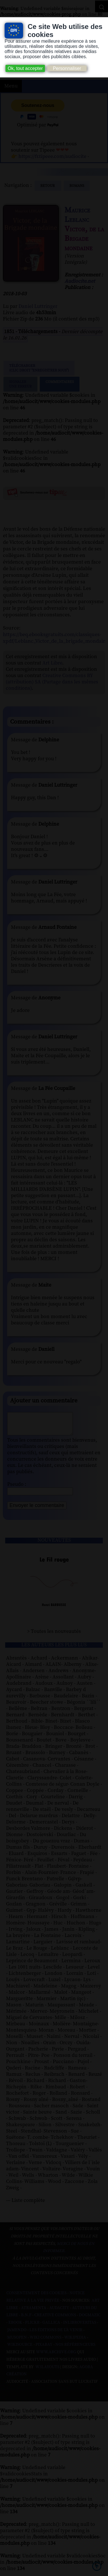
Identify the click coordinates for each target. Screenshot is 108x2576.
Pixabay (43, 2349)
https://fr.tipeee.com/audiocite (52, 156)
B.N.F (26, 2319)
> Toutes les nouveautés (54, 1636)
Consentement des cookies (36, 2297)
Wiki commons (45, 2341)
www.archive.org (56, 2356)
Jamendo (16, 2334)
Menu (11, 86)
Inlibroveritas (79, 2326)
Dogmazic (90, 2319)
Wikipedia (75, 2341)
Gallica (51, 2326)
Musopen (17, 2341)
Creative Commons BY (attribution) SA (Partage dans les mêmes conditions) (52, 682)
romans (76, 185)
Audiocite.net (80, 281)
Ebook (15, 2326)
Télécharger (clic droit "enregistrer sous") (39, 368)
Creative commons (55, 2319)
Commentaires (60, 384)
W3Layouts (47, 2371)
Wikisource (20, 2349)
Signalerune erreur (20, 384)
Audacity (59, 2312)
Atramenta (33, 2312)
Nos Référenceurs (75, 2349)
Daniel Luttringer (37, 306)
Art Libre (52, 663)
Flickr (32, 2326)
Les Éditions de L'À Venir (55, 2334)
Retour (48, 185)
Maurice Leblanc (77, 215)
